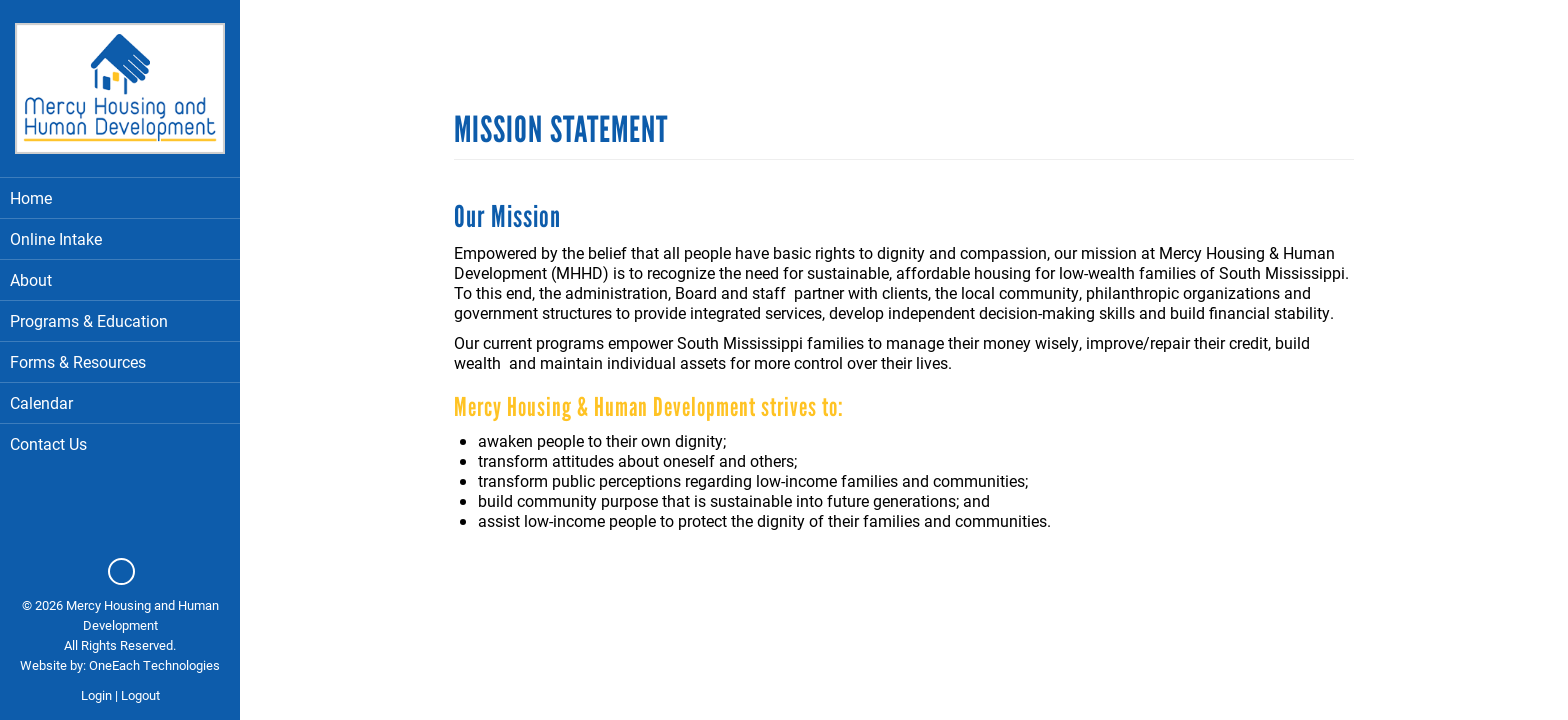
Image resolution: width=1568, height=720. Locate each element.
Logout (140, 695)
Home (31, 197)
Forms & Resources (78, 361)
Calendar (41, 402)
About (120, 279)
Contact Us (48, 443)
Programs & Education (120, 320)
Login (96, 695)
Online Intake (56, 238)
